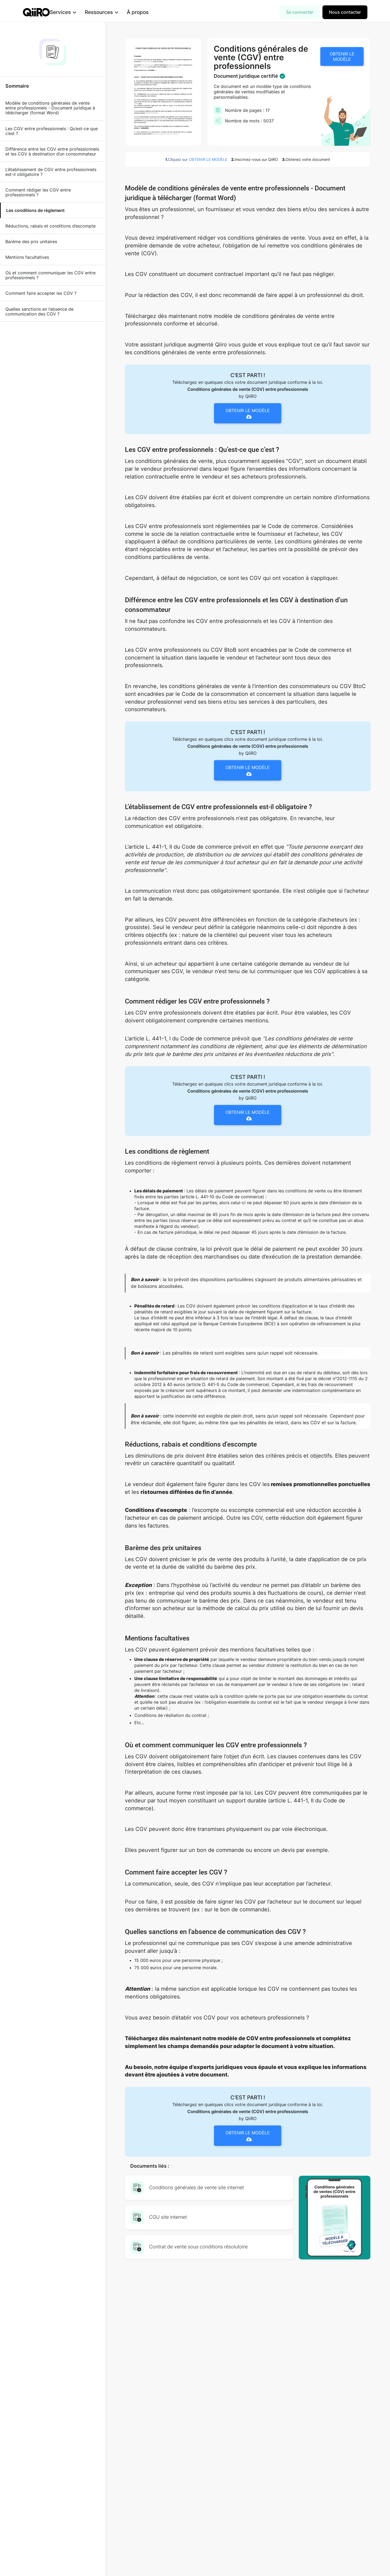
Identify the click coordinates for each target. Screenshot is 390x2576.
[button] (71, 12)
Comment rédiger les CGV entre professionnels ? (38, 192)
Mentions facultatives (27, 257)
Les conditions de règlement (35, 210)
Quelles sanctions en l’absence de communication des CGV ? (39, 311)
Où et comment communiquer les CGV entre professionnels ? (50, 275)
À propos (146, 12)
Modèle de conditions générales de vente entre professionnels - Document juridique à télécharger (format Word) (50, 107)
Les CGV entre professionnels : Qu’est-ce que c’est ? (51, 131)
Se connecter (299, 12)
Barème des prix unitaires (31, 241)
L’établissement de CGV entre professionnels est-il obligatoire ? (50, 172)
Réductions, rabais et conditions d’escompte (50, 226)
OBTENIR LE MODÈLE (342, 56)
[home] (36, 12)
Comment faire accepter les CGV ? (40, 293)
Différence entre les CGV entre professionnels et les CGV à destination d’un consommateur (52, 151)
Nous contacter (345, 12)
